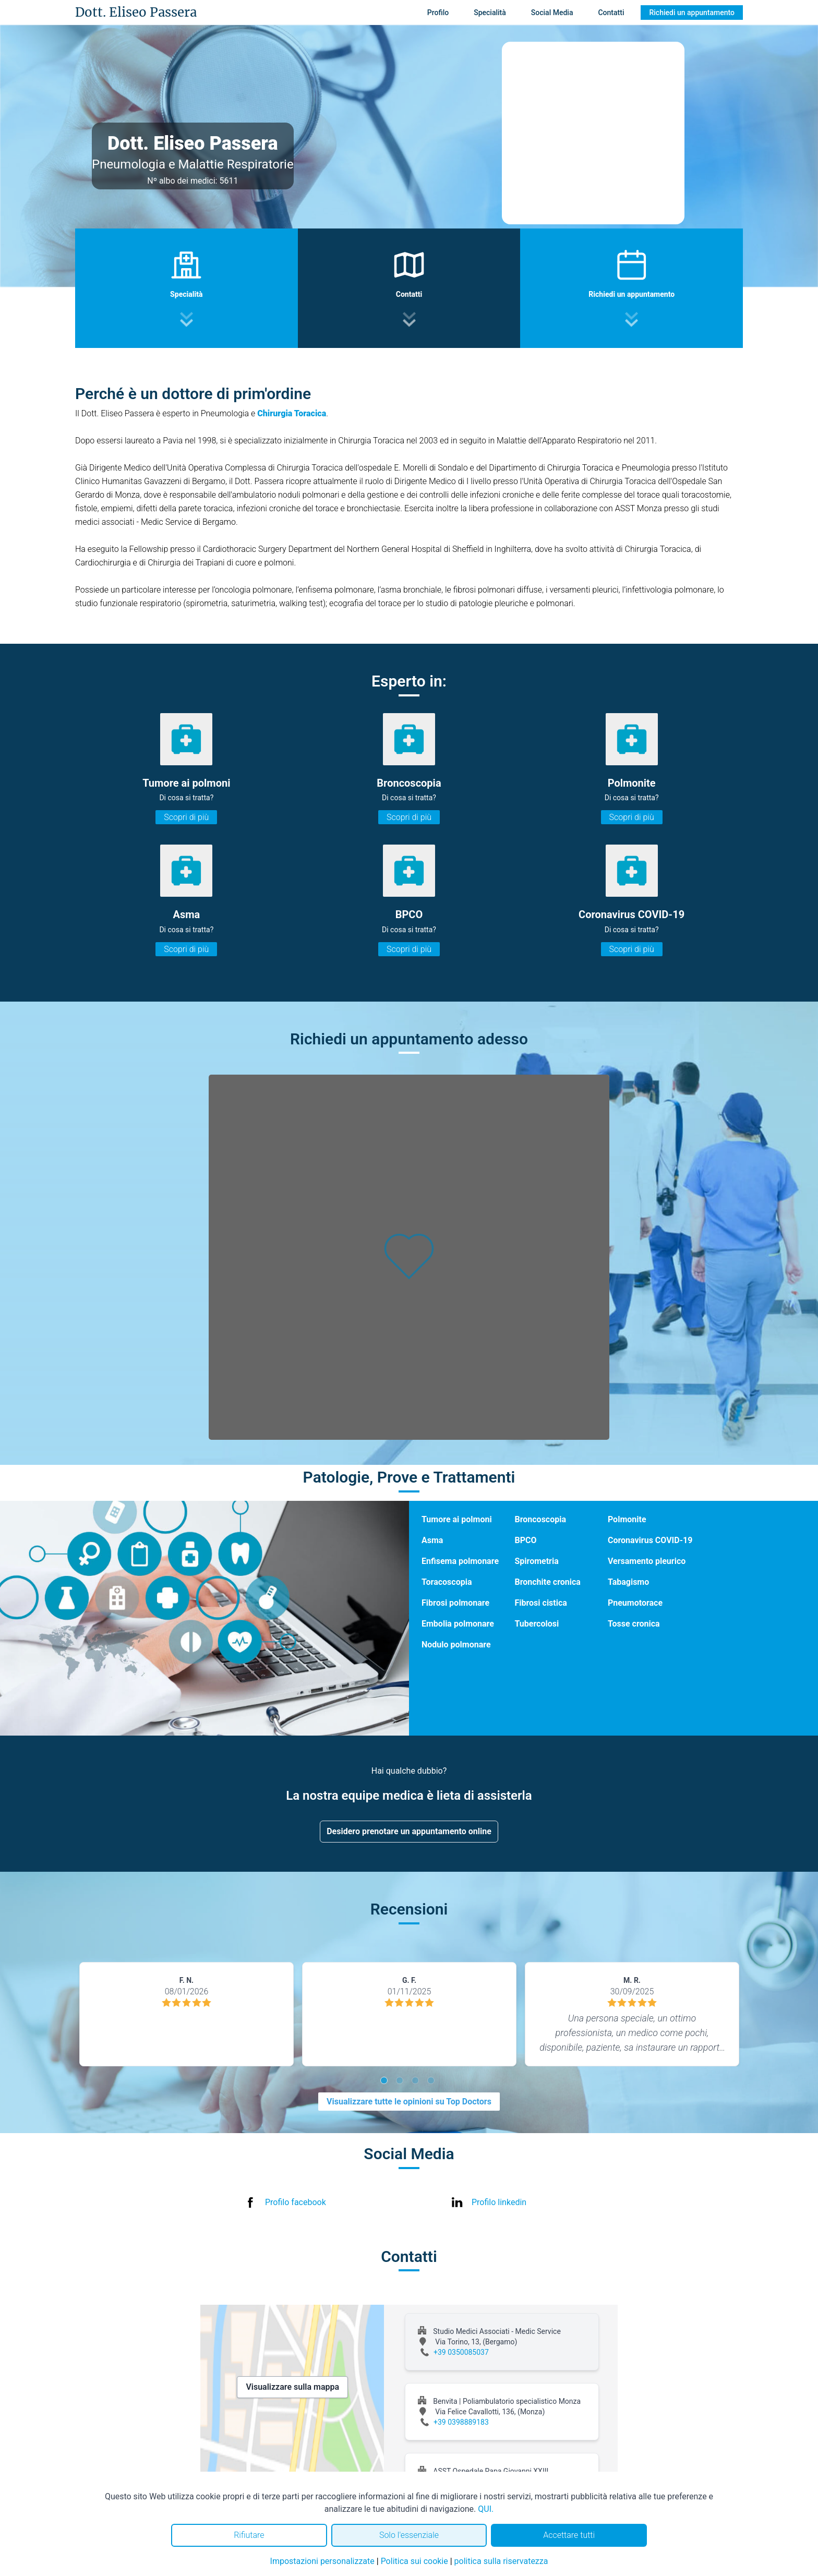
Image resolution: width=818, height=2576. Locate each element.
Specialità (490, 12)
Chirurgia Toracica (291, 413)
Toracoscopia (447, 1582)
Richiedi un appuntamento (692, 12)
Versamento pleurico (646, 1561)
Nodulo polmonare (456, 1645)
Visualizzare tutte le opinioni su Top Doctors (409, 2101)
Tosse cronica (634, 1624)
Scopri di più (186, 817)
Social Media (552, 12)
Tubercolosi (536, 1624)
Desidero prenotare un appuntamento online (409, 1831)
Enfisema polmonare (460, 1561)
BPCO (525, 1540)
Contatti (611, 12)
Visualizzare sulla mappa (292, 2387)
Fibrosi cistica (540, 1603)
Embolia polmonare (458, 1624)
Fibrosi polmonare (455, 1603)
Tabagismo (628, 1582)
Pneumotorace (635, 1603)
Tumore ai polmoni (457, 1519)
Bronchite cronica (547, 1582)
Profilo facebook (295, 2202)
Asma (432, 1540)
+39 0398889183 (461, 2422)
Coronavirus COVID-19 (650, 1540)
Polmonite (627, 1519)
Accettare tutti (569, 2535)
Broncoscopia (540, 1519)
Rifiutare (249, 2535)
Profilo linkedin (499, 2202)
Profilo (438, 12)
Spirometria (536, 1561)
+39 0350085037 (461, 2352)
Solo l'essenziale (409, 2535)
